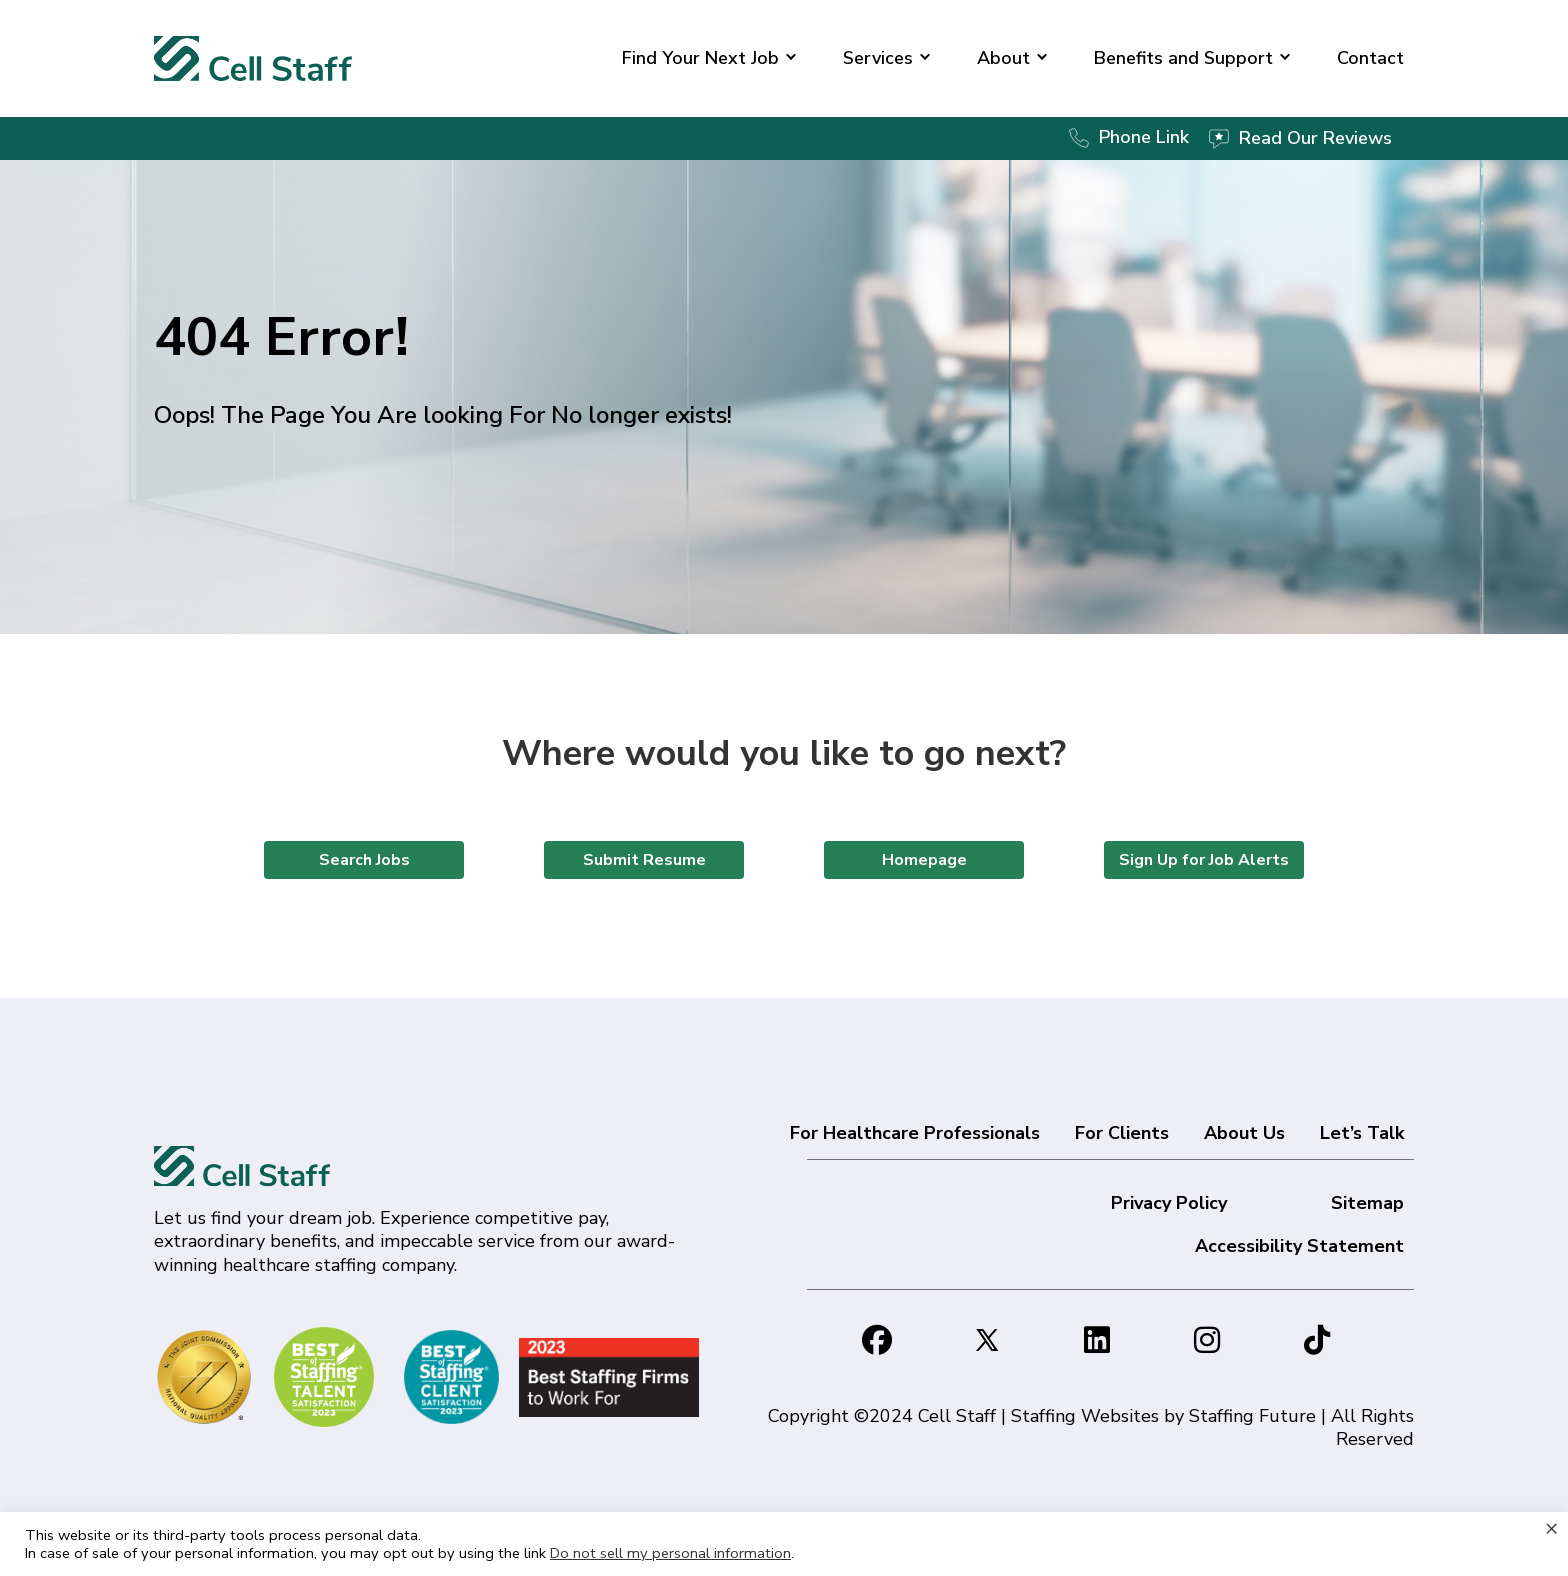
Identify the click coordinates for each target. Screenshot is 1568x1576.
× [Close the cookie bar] (1551, 1528)
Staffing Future (1252, 1416)
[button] (791, 58)
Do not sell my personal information (670, 1553)
